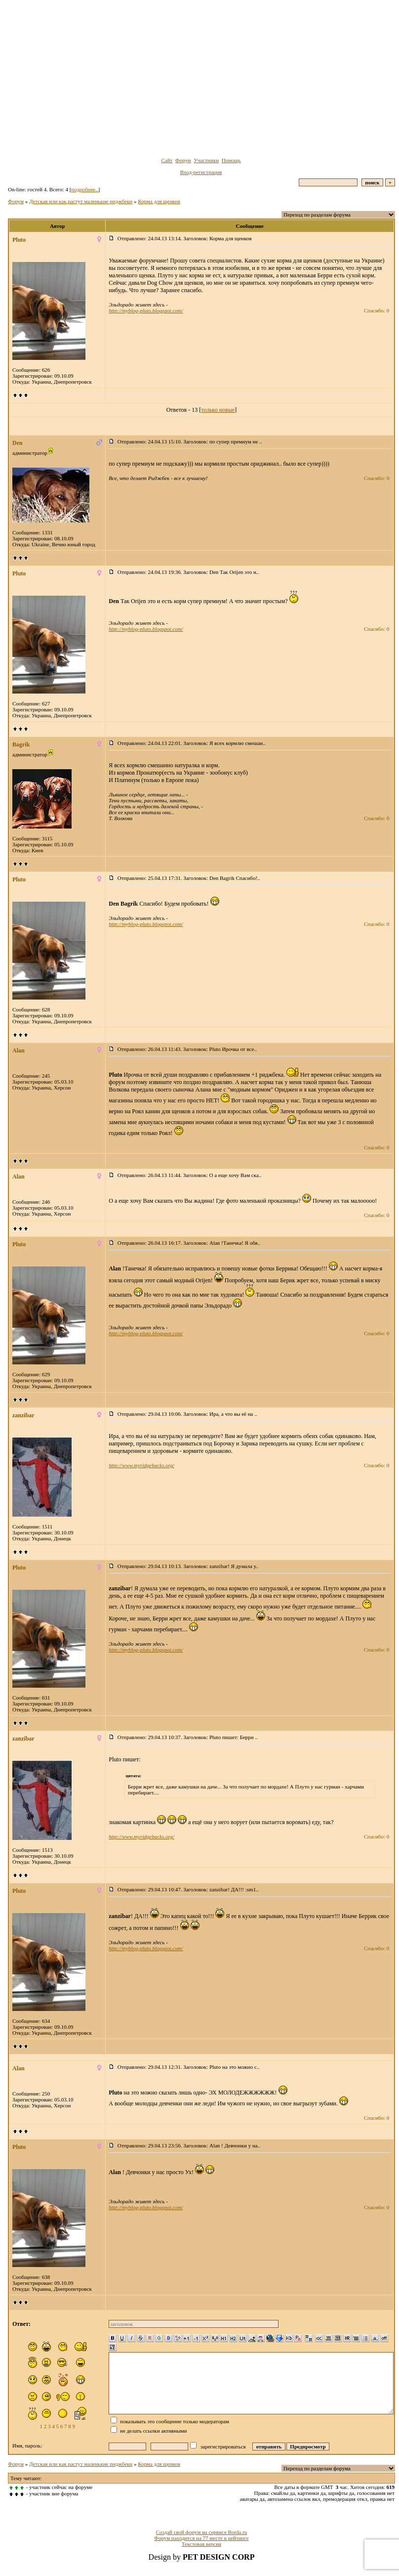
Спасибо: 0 (376, 310)
